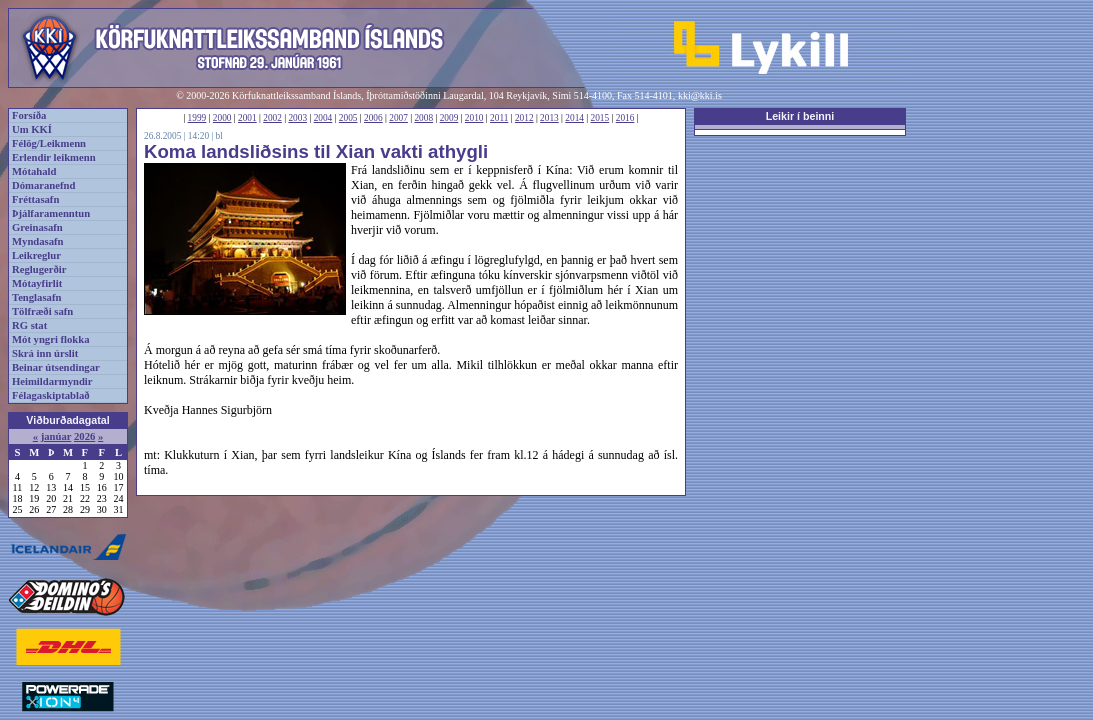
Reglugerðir (39, 269)
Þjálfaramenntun (51, 213)
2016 (625, 118)
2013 (549, 118)
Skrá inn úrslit (45, 353)
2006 (373, 118)
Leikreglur (36, 255)
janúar (56, 436)
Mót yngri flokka (51, 339)
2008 (423, 118)
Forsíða (29, 115)
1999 (197, 118)
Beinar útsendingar (56, 367)
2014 (574, 118)
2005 (348, 118)
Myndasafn (38, 241)
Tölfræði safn (42, 311)
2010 (474, 118)
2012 (524, 118)
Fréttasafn (35, 199)
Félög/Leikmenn (49, 143)
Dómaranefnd (43, 185)
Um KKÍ (32, 129)
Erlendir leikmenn (54, 157)
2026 (84, 436)
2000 (222, 118)
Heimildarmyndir (52, 381)
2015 (600, 118)
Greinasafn (37, 227)
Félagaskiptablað (51, 395)
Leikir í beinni (800, 116)
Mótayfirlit (37, 283)
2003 (297, 118)
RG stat (29, 325)
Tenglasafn (36, 297)
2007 (398, 118)
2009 (449, 118)
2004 (323, 118)
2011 (499, 118)
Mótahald (34, 171)
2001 (247, 118)
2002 (272, 118)
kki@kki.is (700, 95)
